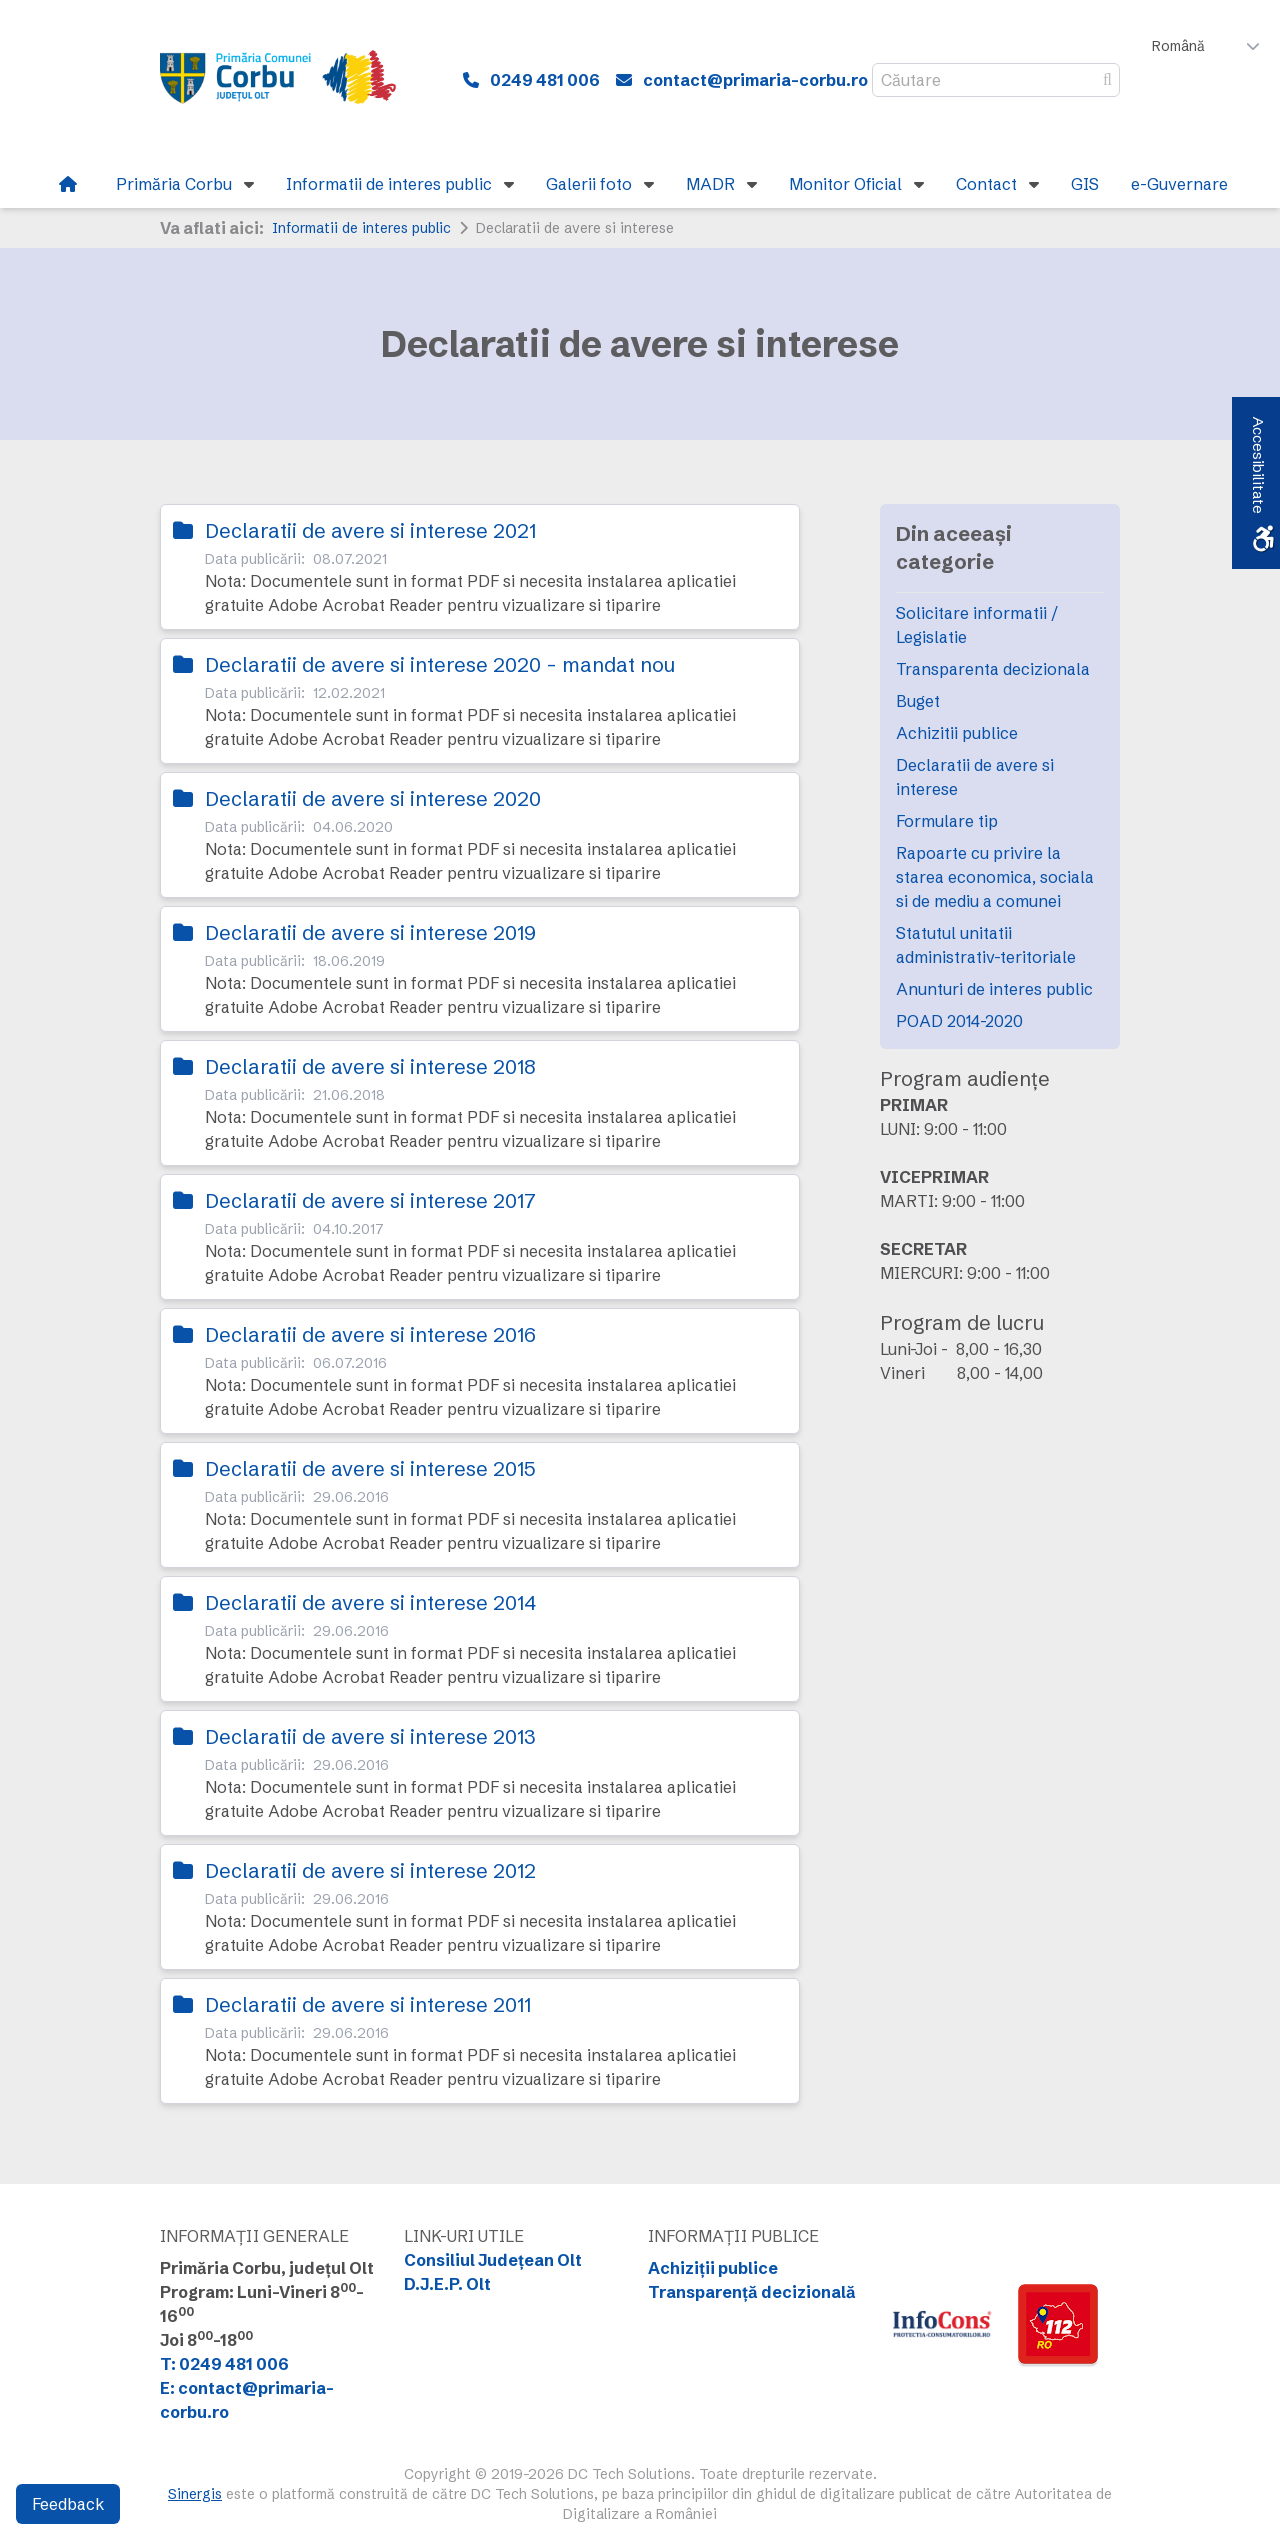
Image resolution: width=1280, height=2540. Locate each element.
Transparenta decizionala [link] (993, 669)
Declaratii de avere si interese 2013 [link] (370, 1736)
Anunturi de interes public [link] (994, 989)
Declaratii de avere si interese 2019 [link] (370, 932)
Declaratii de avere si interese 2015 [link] (370, 1468)
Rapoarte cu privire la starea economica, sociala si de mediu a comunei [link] (995, 877)
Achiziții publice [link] (713, 2268)
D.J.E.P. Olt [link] (447, 2284)
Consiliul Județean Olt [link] (493, 2260)
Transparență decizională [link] (752, 2292)
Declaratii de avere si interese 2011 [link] (368, 2004)
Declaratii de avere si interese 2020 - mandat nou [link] (440, 664)
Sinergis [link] (195, 2494)
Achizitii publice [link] (957, 733)
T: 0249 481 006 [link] (224, 2364)
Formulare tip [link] (947, 821)
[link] (290, 80)
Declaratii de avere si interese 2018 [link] (370, 1066)
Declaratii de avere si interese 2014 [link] (370, 1602)
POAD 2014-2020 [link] (959, 1021)
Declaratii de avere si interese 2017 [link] (370, 1200)
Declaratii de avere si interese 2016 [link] (370, 1334)
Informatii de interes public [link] (361, 228)
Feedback (68, 2504)
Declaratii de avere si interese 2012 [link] (370, 1870)
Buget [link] (918, 701)
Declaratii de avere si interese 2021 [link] (370, 530)
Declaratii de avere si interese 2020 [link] (373, 798)
